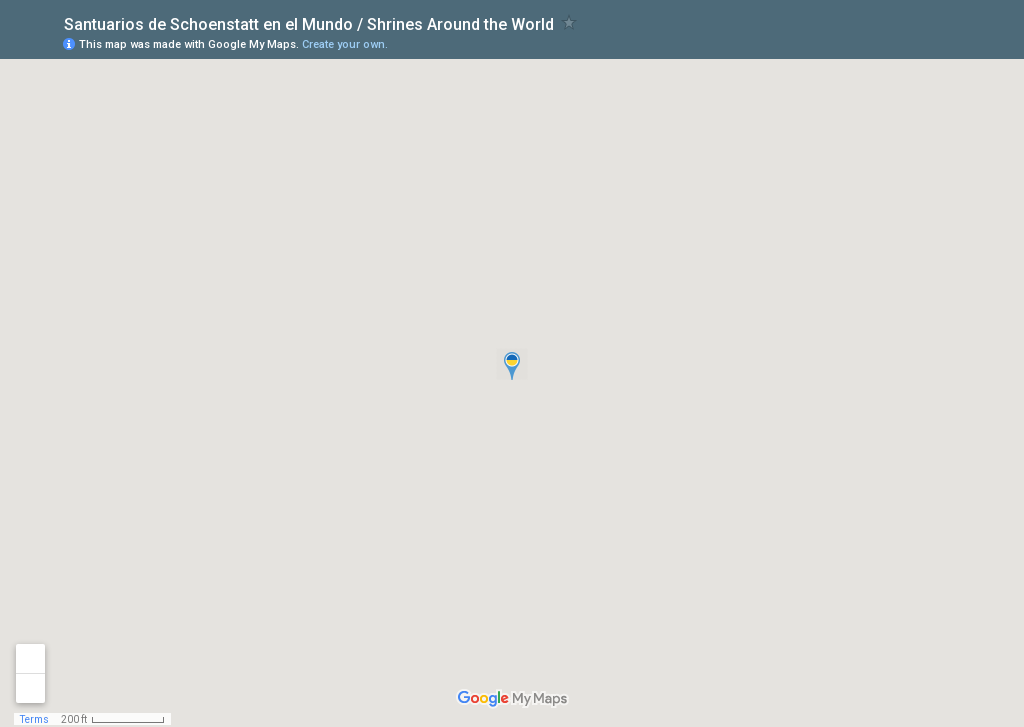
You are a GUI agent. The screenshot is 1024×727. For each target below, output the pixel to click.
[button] (512, 364)
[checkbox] (569, 22)
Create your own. (345, 44)
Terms (34, 719)
